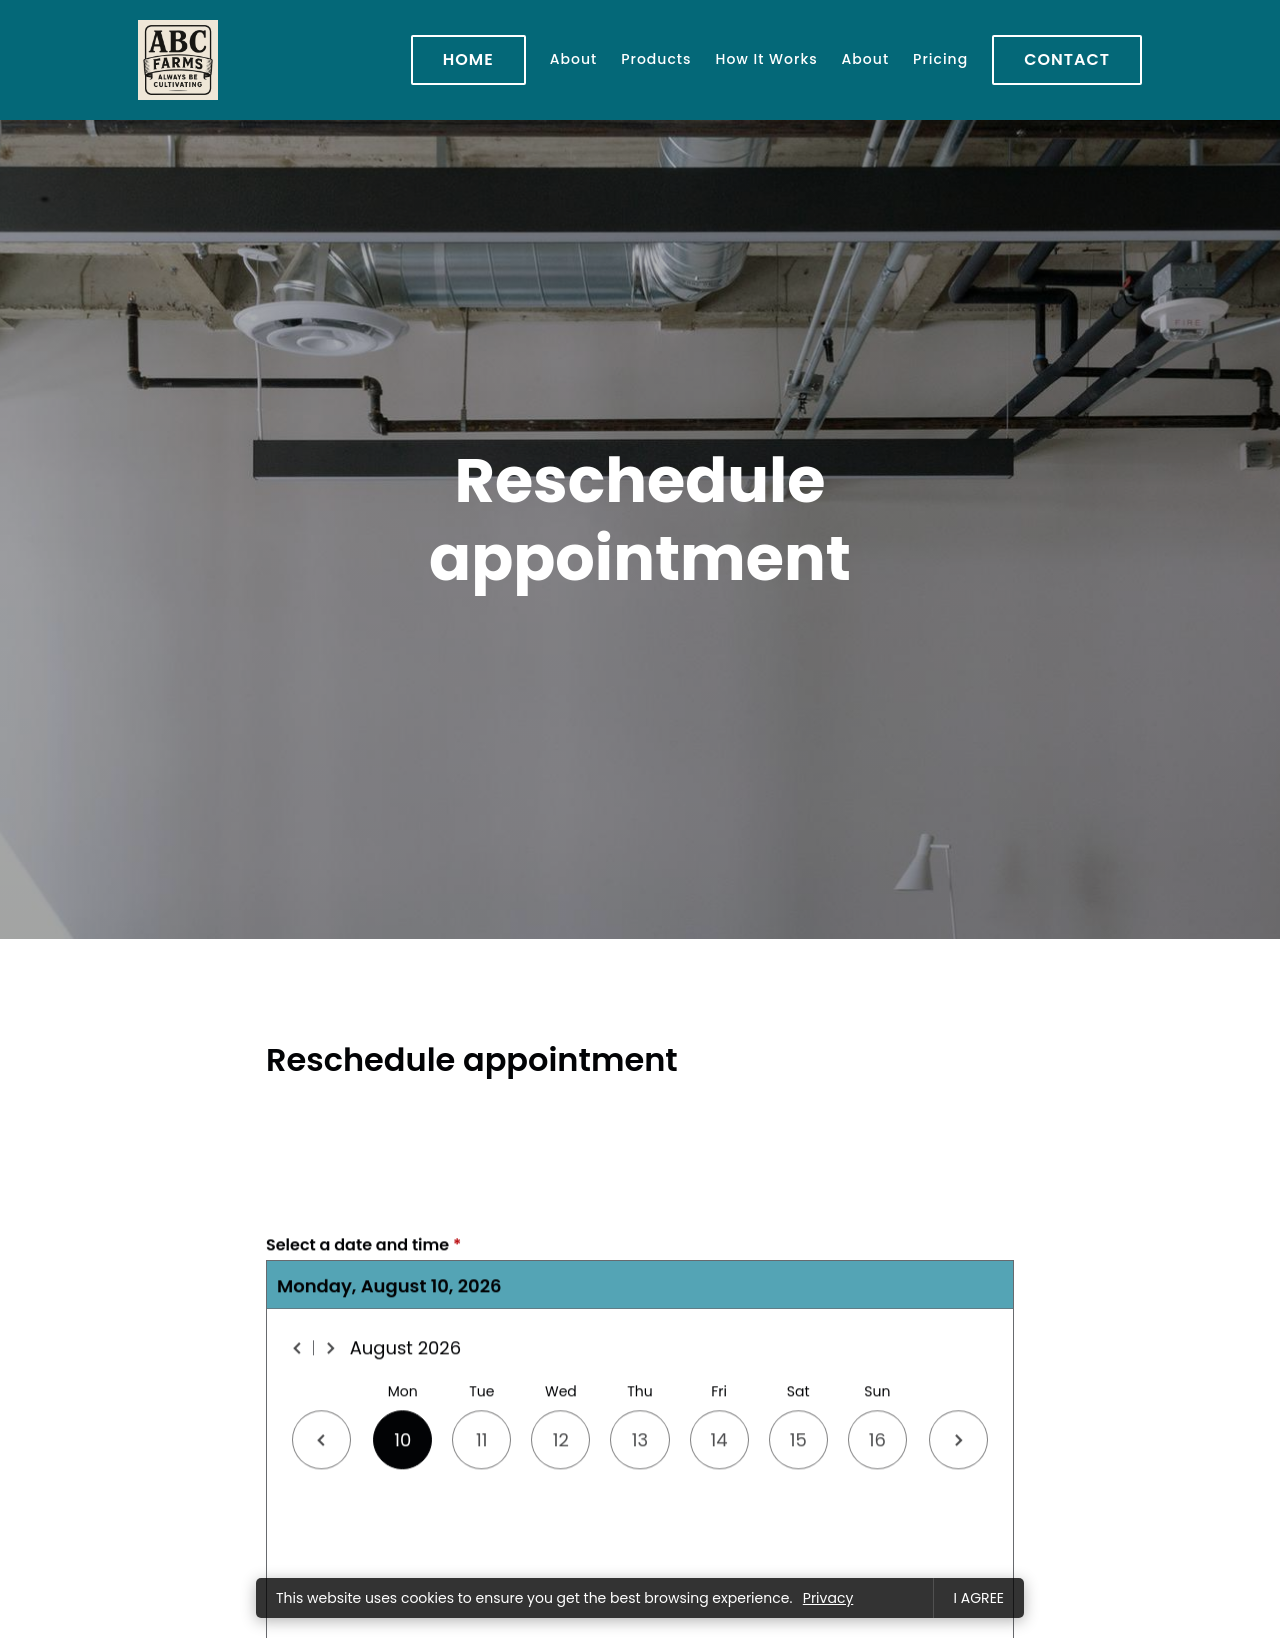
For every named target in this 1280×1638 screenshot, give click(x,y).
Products (656, 59)
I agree (979, 1598)
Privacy (828, 1598)
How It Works (767, 59)
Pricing (940, 59)
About (573, 59)
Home (468, 59)
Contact (1067, 59)
